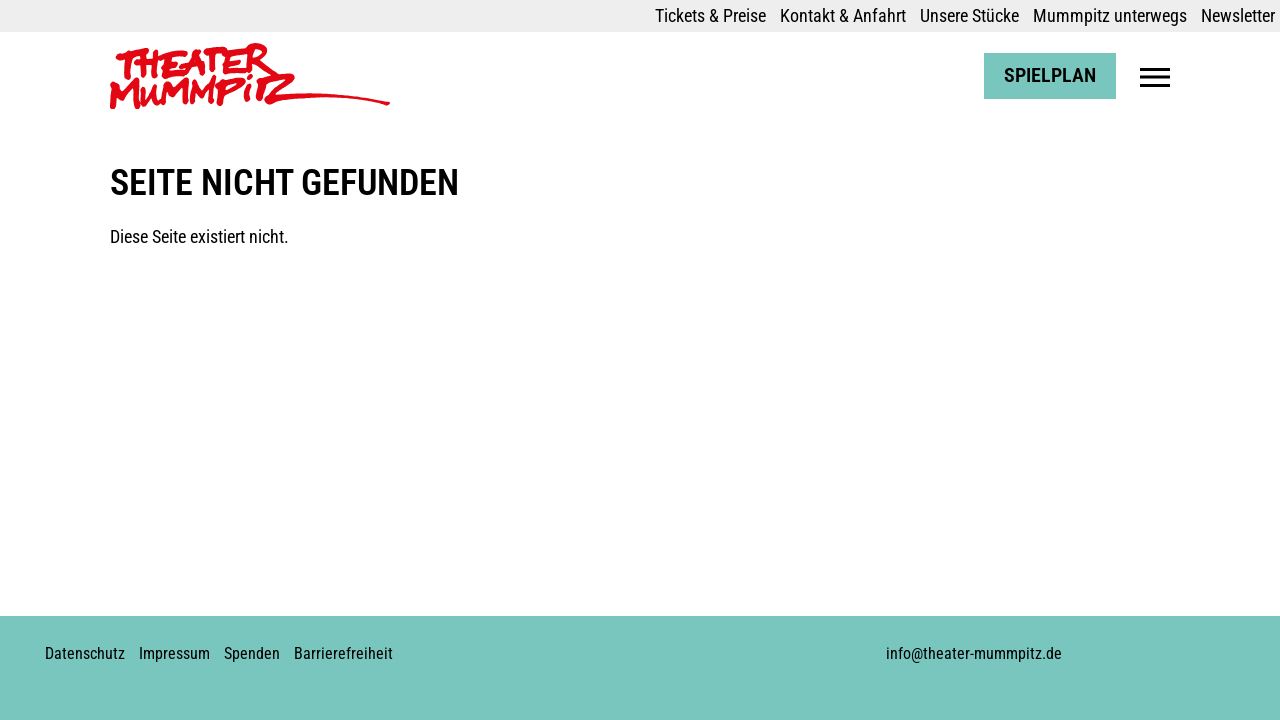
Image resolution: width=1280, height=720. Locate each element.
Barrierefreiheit (343, 653)
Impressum (174, 653)
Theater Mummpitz (177, 53)
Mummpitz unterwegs (1110, 15)
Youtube (659, 645)
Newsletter (1238, 15)
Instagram (625, 645)
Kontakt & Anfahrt (843, 15)
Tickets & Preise (710, 15)
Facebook (591, 645)
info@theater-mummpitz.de (974, 653)
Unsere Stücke (969, 15)
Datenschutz (85, 653)
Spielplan (1050, 75)
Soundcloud (693, 645)
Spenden (252, 653)
